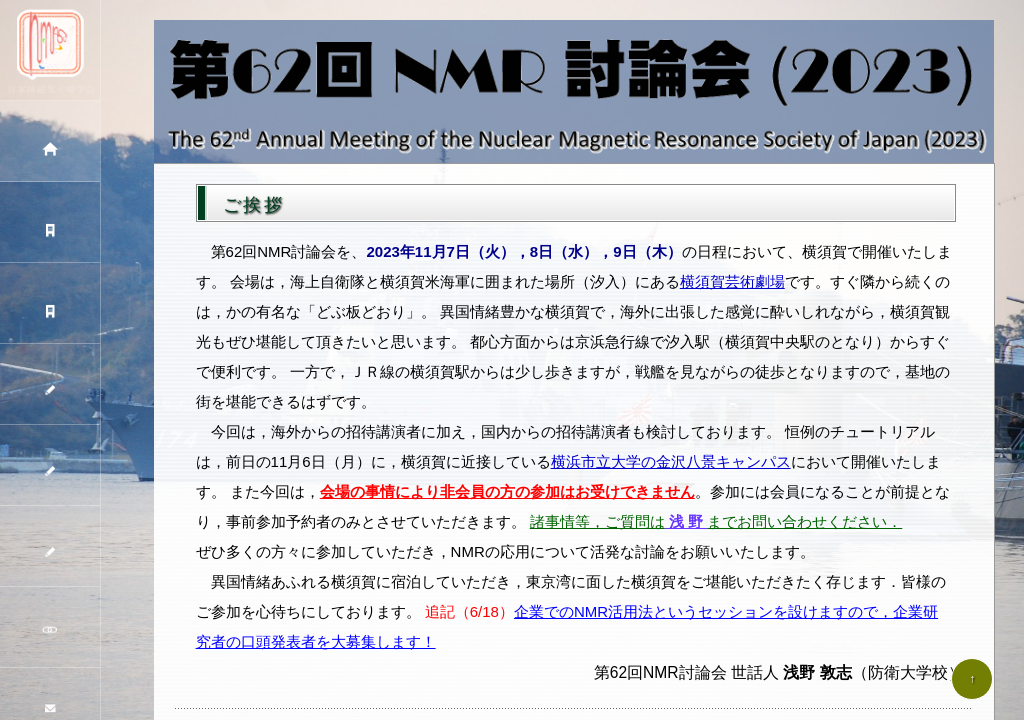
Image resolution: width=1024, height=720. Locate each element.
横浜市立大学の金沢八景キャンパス (671, 461)
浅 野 (686, 521)
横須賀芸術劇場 (732, 281)
